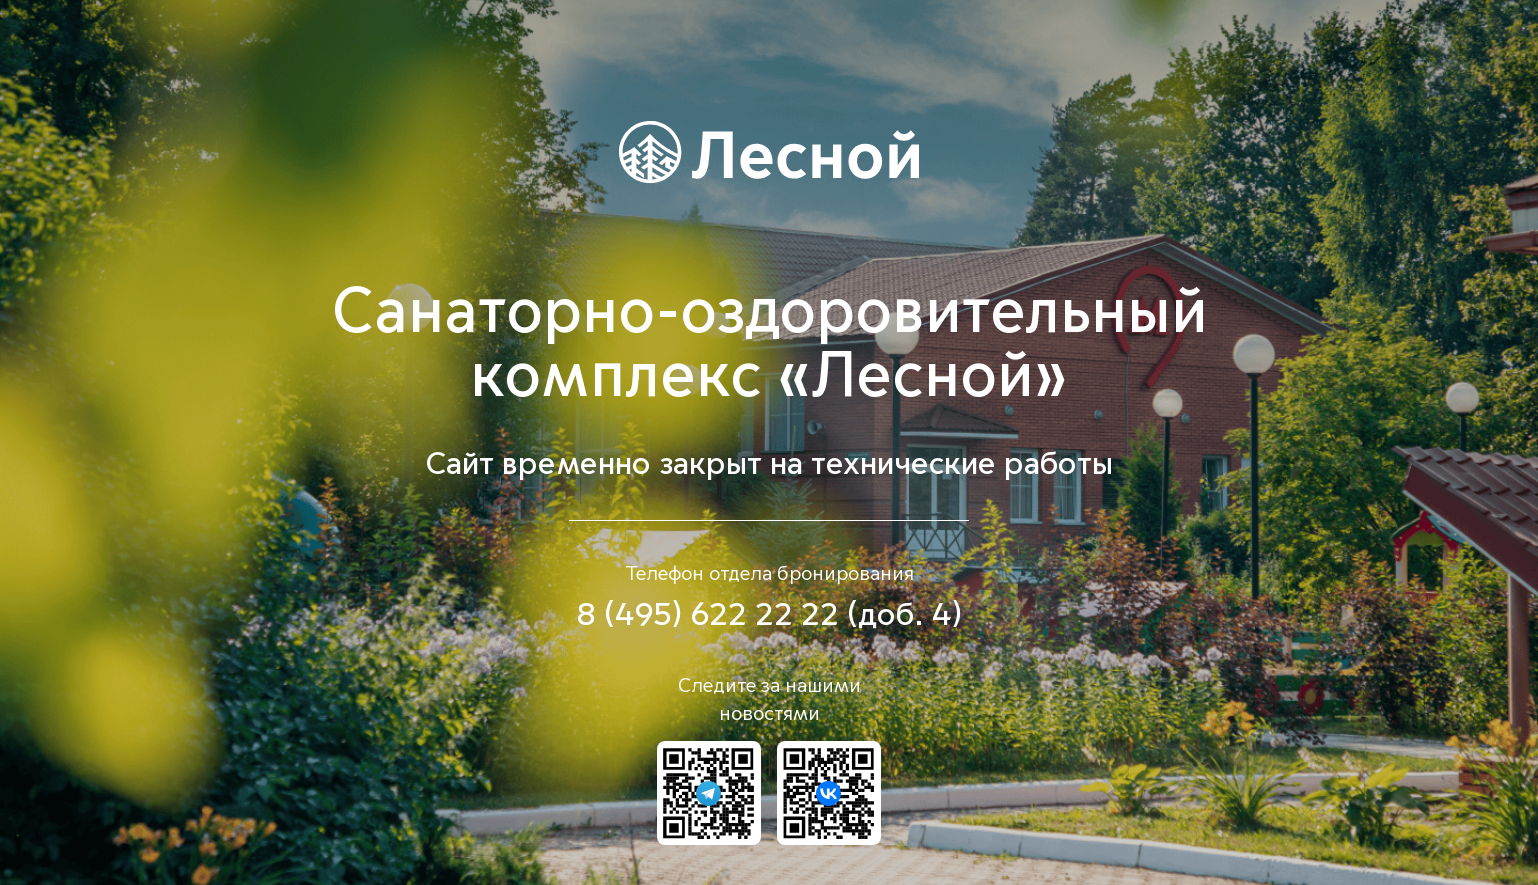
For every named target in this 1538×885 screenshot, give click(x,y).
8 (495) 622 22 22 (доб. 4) (769, 615)
